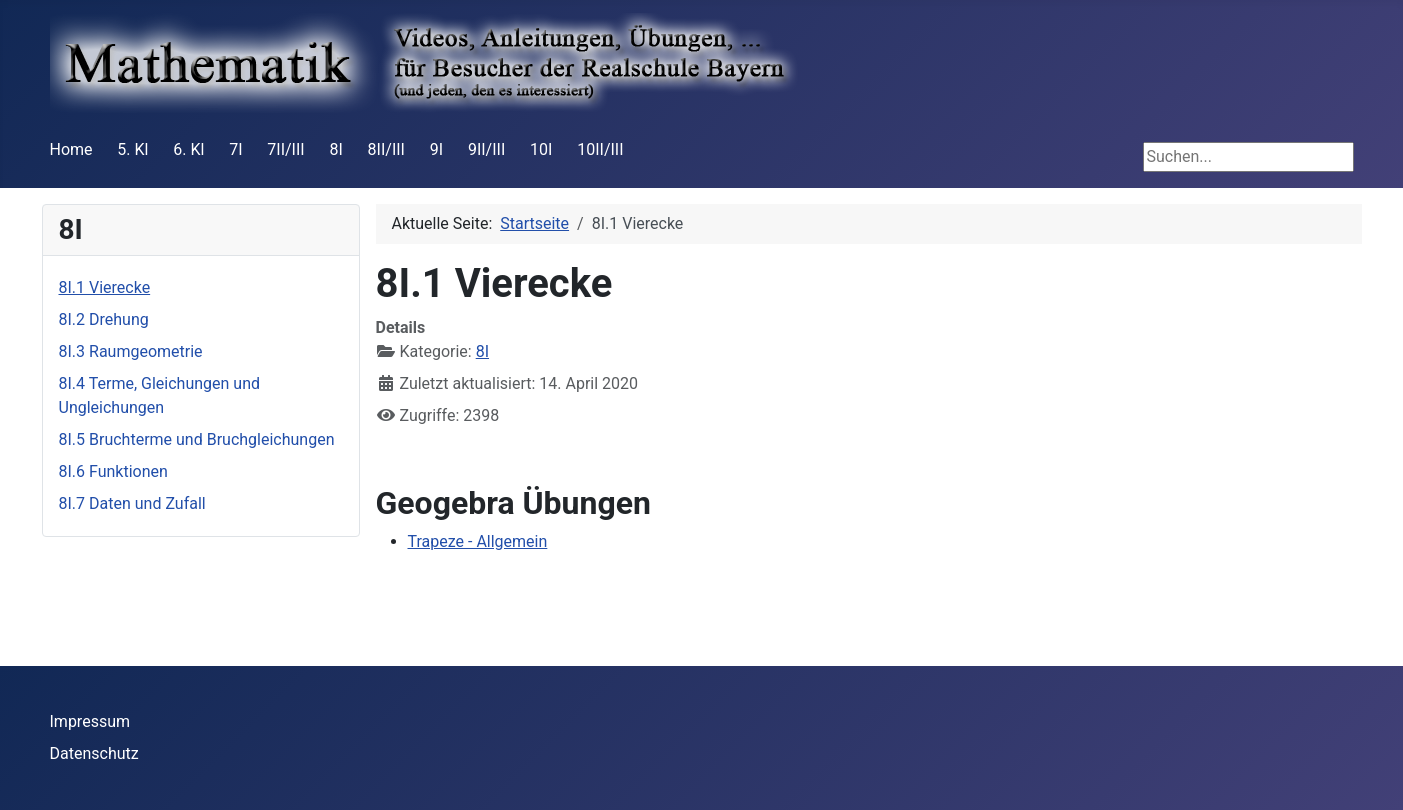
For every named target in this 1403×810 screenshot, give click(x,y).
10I (541, 149)
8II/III (386, 149)
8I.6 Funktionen (113, 471)
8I (335, 149)
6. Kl (188, 149)
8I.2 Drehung (104, 319)
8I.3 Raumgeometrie (131, 351)
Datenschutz (94, 753)
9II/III (486, 149)
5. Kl (132, 149)
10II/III (600, 149)
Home (71, 149)
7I (235, 149)
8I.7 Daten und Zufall (132, 503)
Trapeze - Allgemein (478, 541)
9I (436, 149)
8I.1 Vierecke (105, 287)
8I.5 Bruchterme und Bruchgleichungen (197, 439)
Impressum (90, 721)
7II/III (285, 149)
